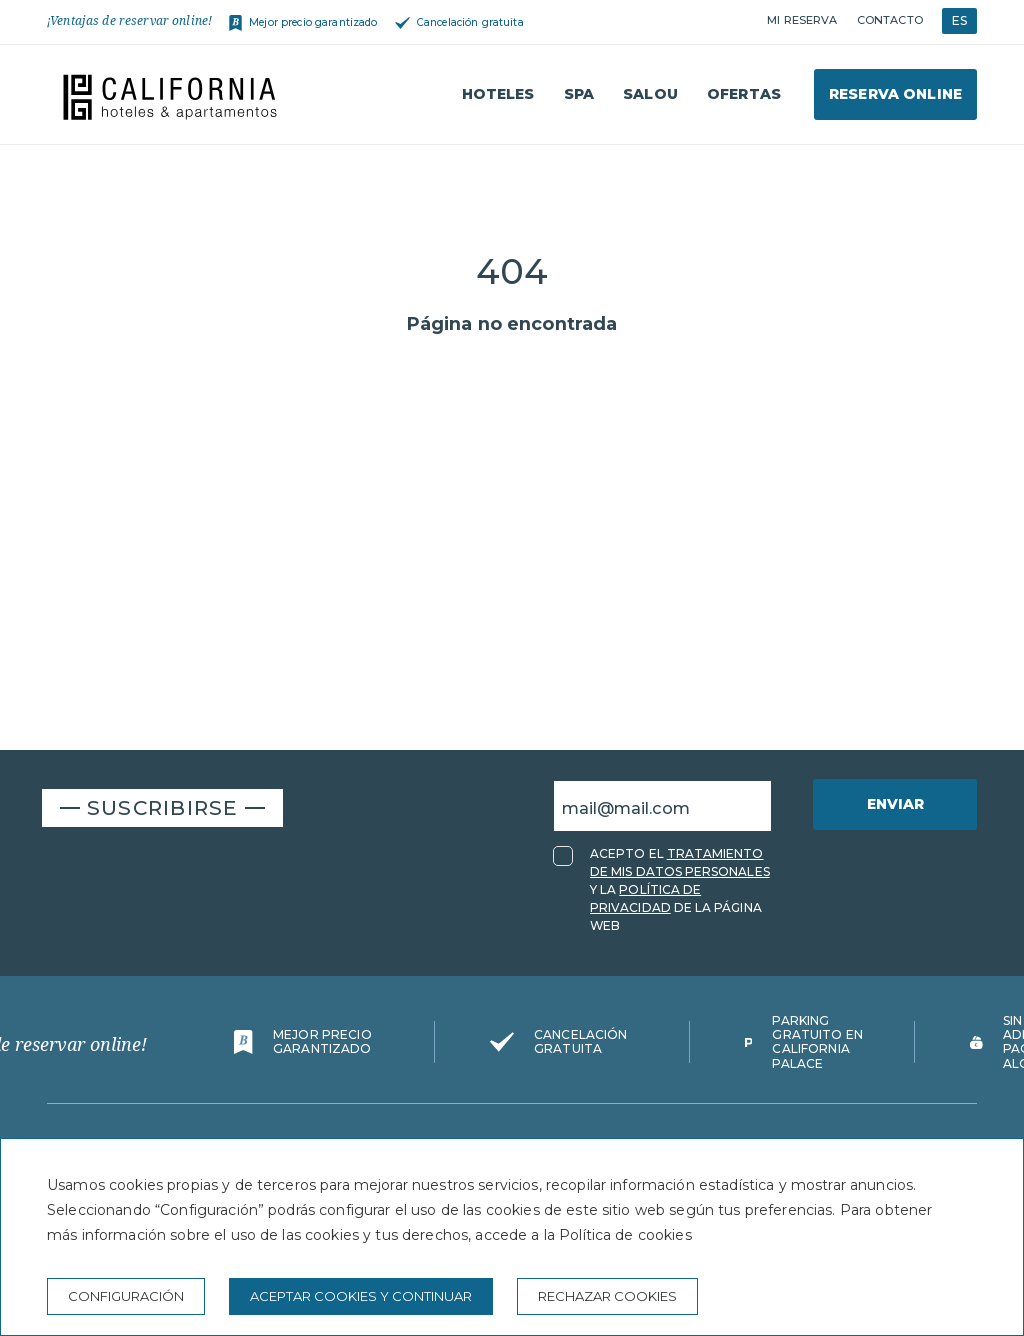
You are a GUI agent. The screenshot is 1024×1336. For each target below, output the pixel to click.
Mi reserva (802, 20)
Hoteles (498, 94)
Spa (579, 94)
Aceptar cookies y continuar (361, 1296)
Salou (650, 94)
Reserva (895, 94)
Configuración (126, 1296)
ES (959, 20)
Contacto (890, 20)
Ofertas (744, 94)
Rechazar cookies (607, 1296)
